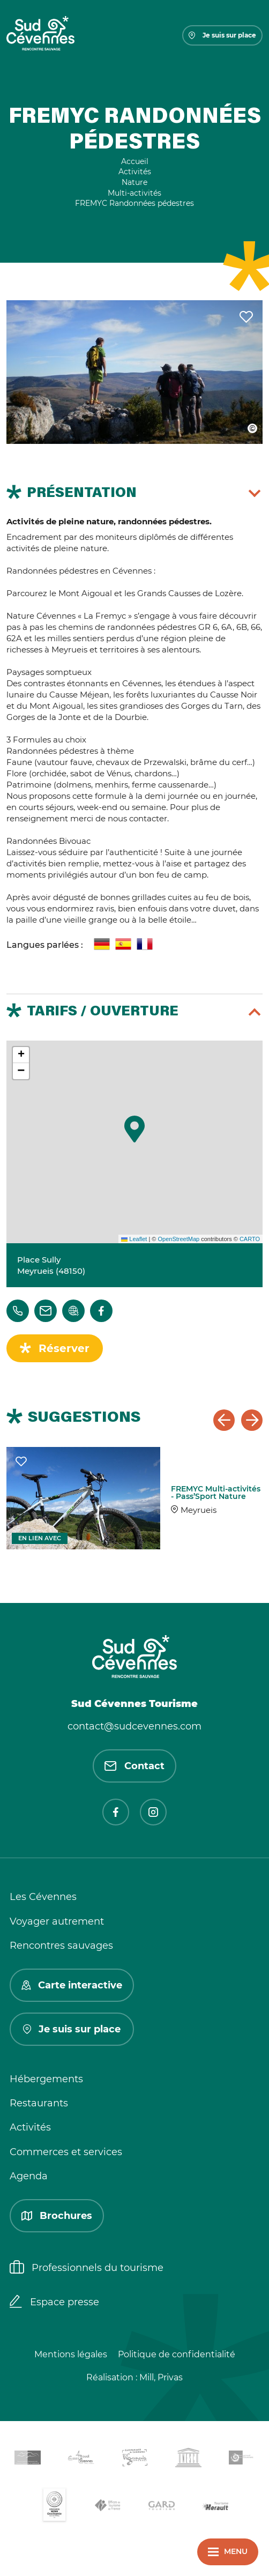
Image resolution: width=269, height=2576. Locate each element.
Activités (30, 2127)
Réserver (64, 1348)
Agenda (29, 2176)
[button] (134, 1129)
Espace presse (54, 2302)
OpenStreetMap (178, 1239)
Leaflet (134, 1239)
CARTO (250, 1239)
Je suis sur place (222, 35)
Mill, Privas (161, 2377)
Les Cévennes (43, 1897)
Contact (134, 1766)
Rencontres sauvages (61, 1945)
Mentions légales (70, 2354)
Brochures (56, 2216)
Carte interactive (71, 1985)
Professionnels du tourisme (86, 2268)
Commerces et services (66, 2152)
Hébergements (46, 2079)
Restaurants (39, 2103)
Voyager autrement (57, 1921)
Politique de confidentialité (176, 2354)
